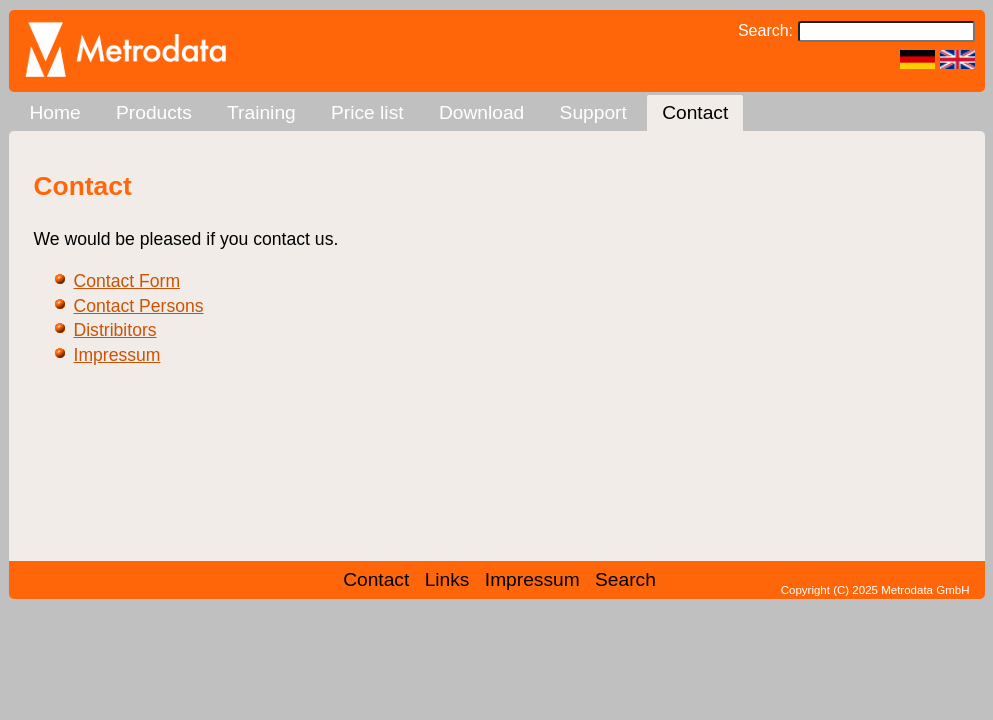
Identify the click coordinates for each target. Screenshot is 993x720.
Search (625, 579)
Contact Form (127, 281)
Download (481, 112)
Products (154, 112)
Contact (695, 112)
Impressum (117, 355)
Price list (367, 112)
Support (593, 112)
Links (447, 579)
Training (261, 112)
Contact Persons (139, 306)
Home (55, 112)
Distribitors (115, 330)
